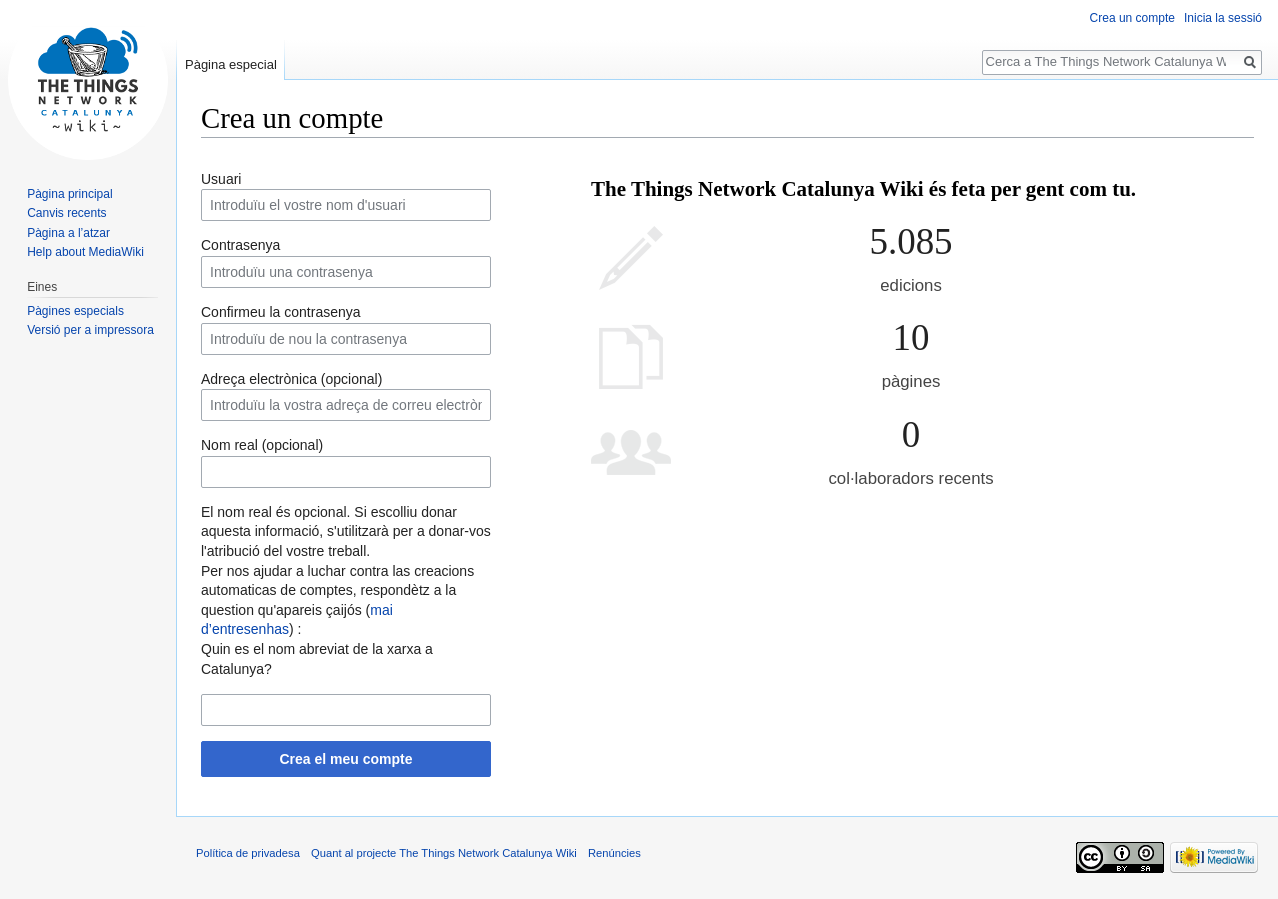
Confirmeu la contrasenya (281, 312)
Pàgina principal (69, 194)
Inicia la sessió (1223, 18)
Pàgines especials (75, 311)
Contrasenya (240, 245)
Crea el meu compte (345, 759)
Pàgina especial (231, 64)
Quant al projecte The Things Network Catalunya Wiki (444, 853)
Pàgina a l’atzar (68, 233)
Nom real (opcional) (262, 445)
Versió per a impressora (90, 330)
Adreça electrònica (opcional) (291, 379)
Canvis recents (66, 213)
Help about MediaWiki (85, 252)
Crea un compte (1132, 18)
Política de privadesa (248, 853)
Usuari (221, 179)
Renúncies (614, 853)
